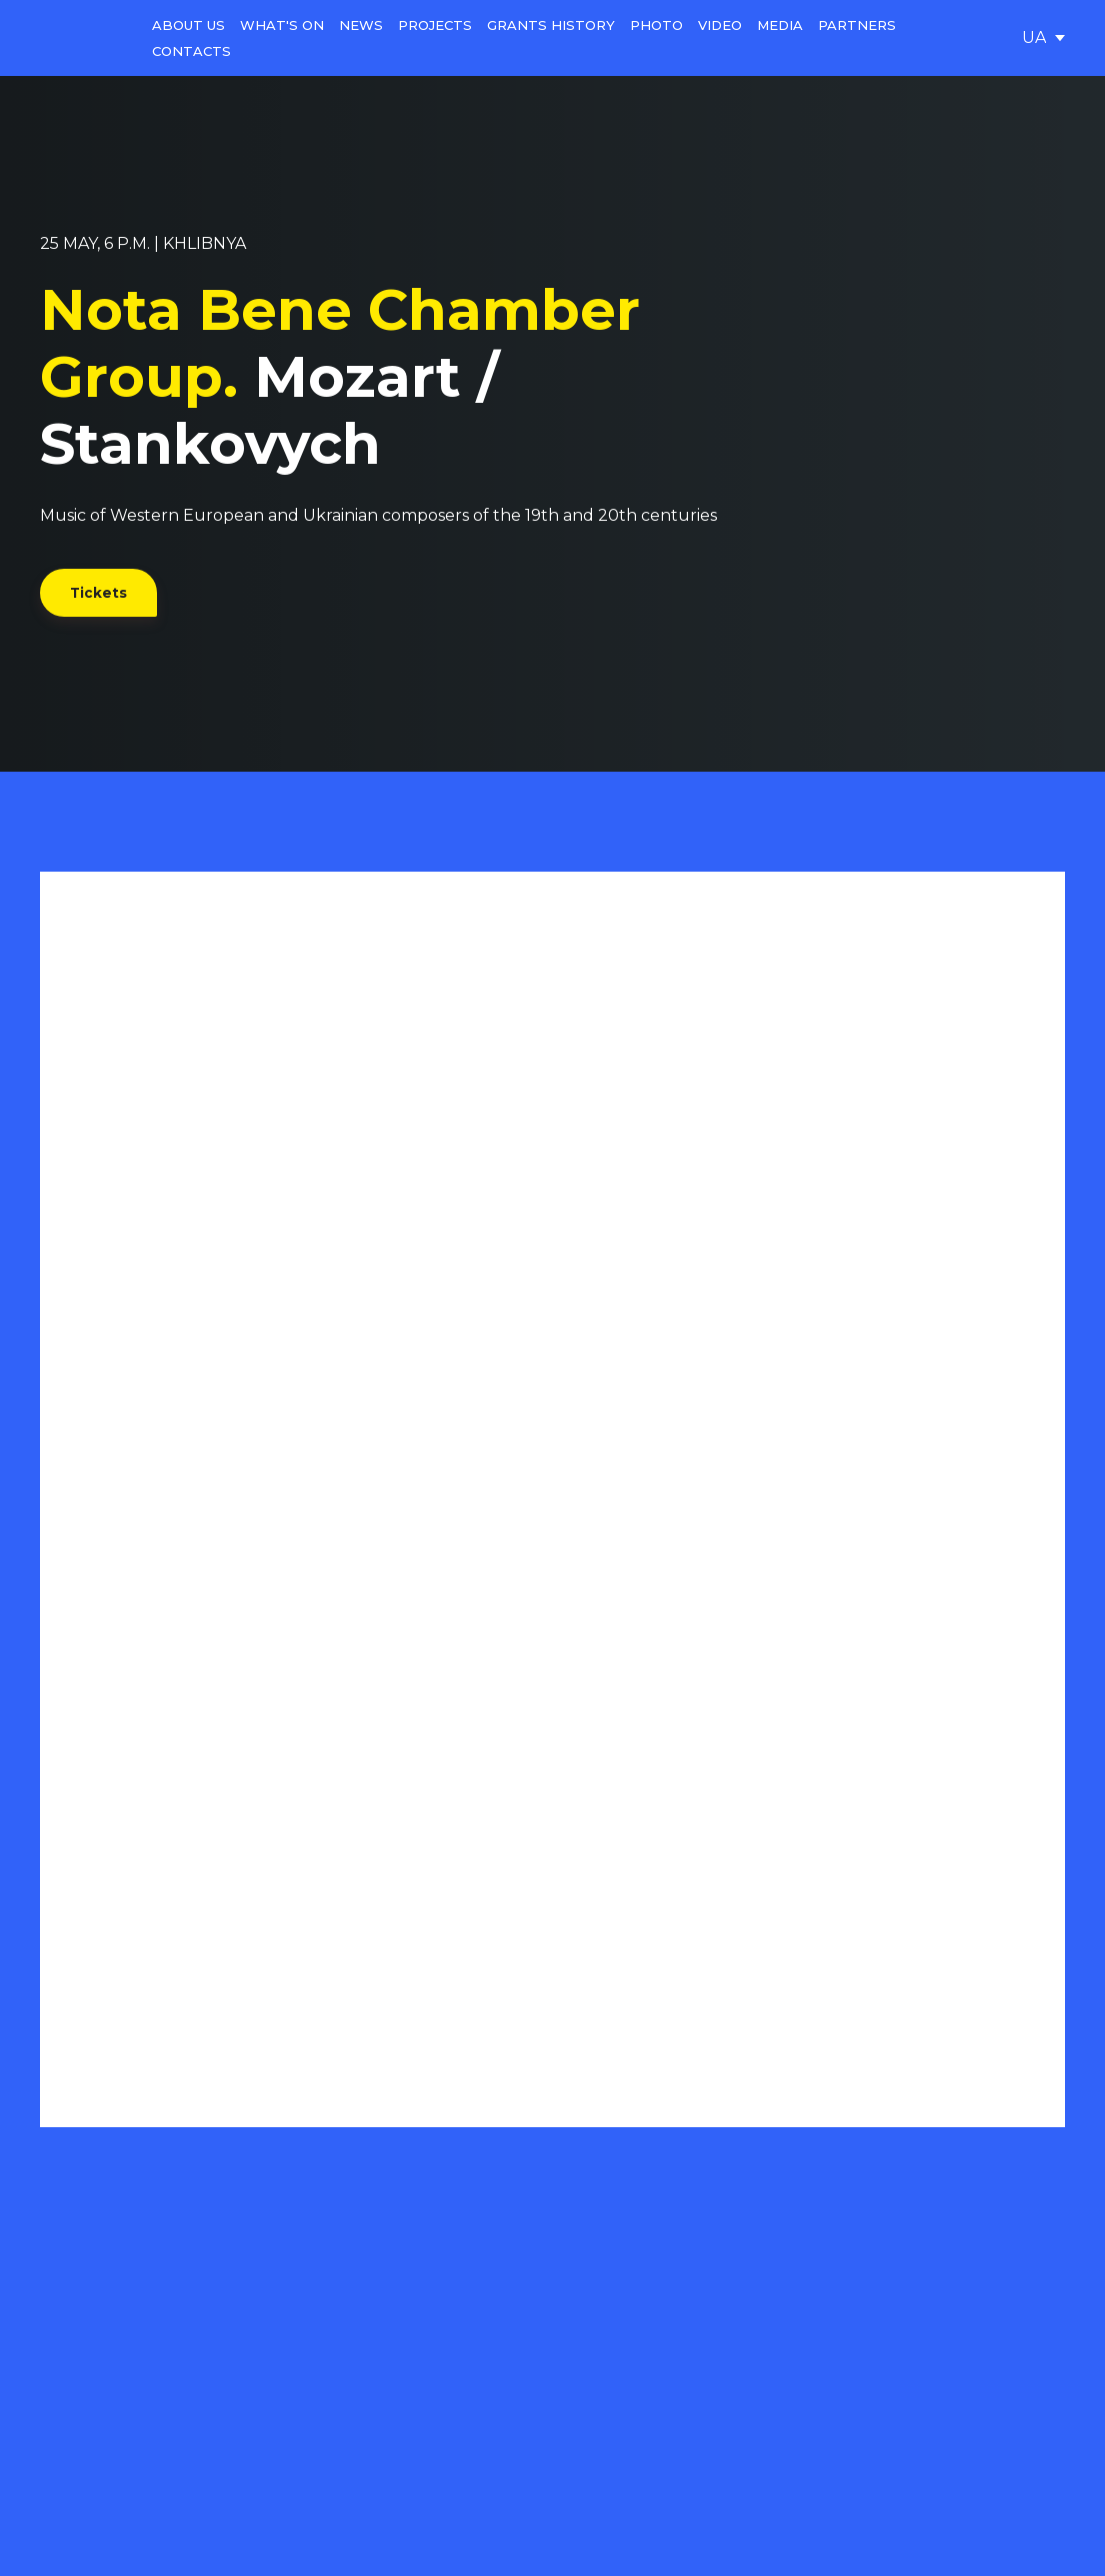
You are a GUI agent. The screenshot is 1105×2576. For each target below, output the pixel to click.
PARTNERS (857, 25)
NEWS (361, 25)
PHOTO (656, 25)
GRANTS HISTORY (551, 25)
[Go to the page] (81, 38)
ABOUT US (188, 25)
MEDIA (780, 25)
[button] (98, 593)
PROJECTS (435, 25)
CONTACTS (191, 51)
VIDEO (720, 25)
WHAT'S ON (282, 25)
